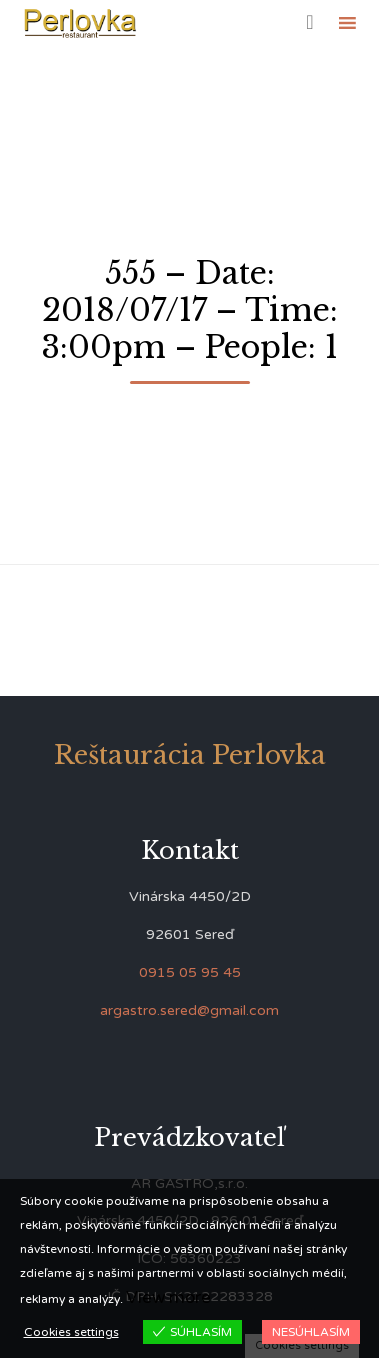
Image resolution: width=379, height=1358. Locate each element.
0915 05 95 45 (190, 972)
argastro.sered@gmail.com (189, 1010)
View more (168, 1297)
